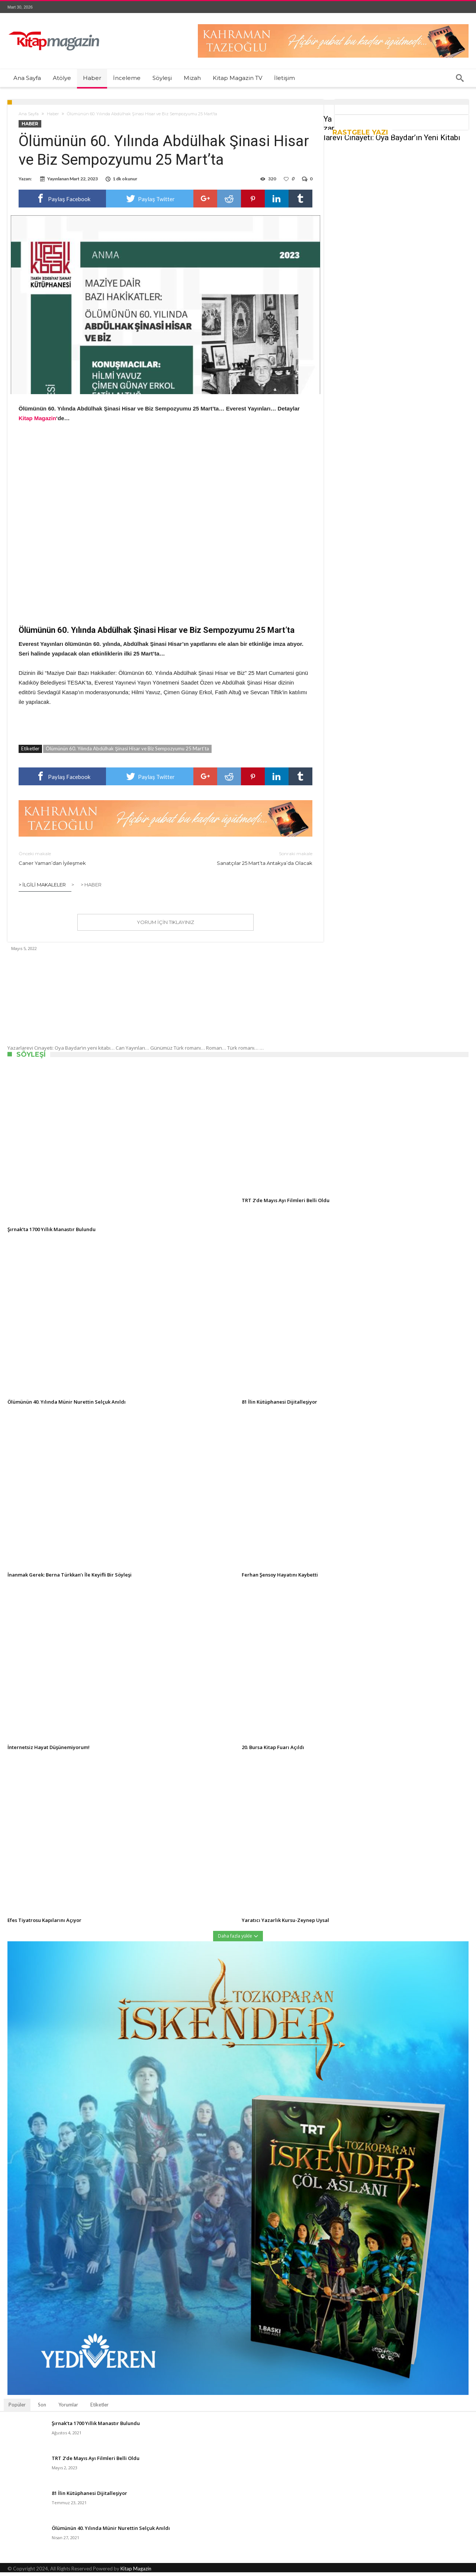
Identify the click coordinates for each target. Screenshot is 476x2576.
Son (42, 2408)
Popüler (17, 2408)
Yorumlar (68, 2408)
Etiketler (99, 2408)
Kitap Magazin (135, 2572)
